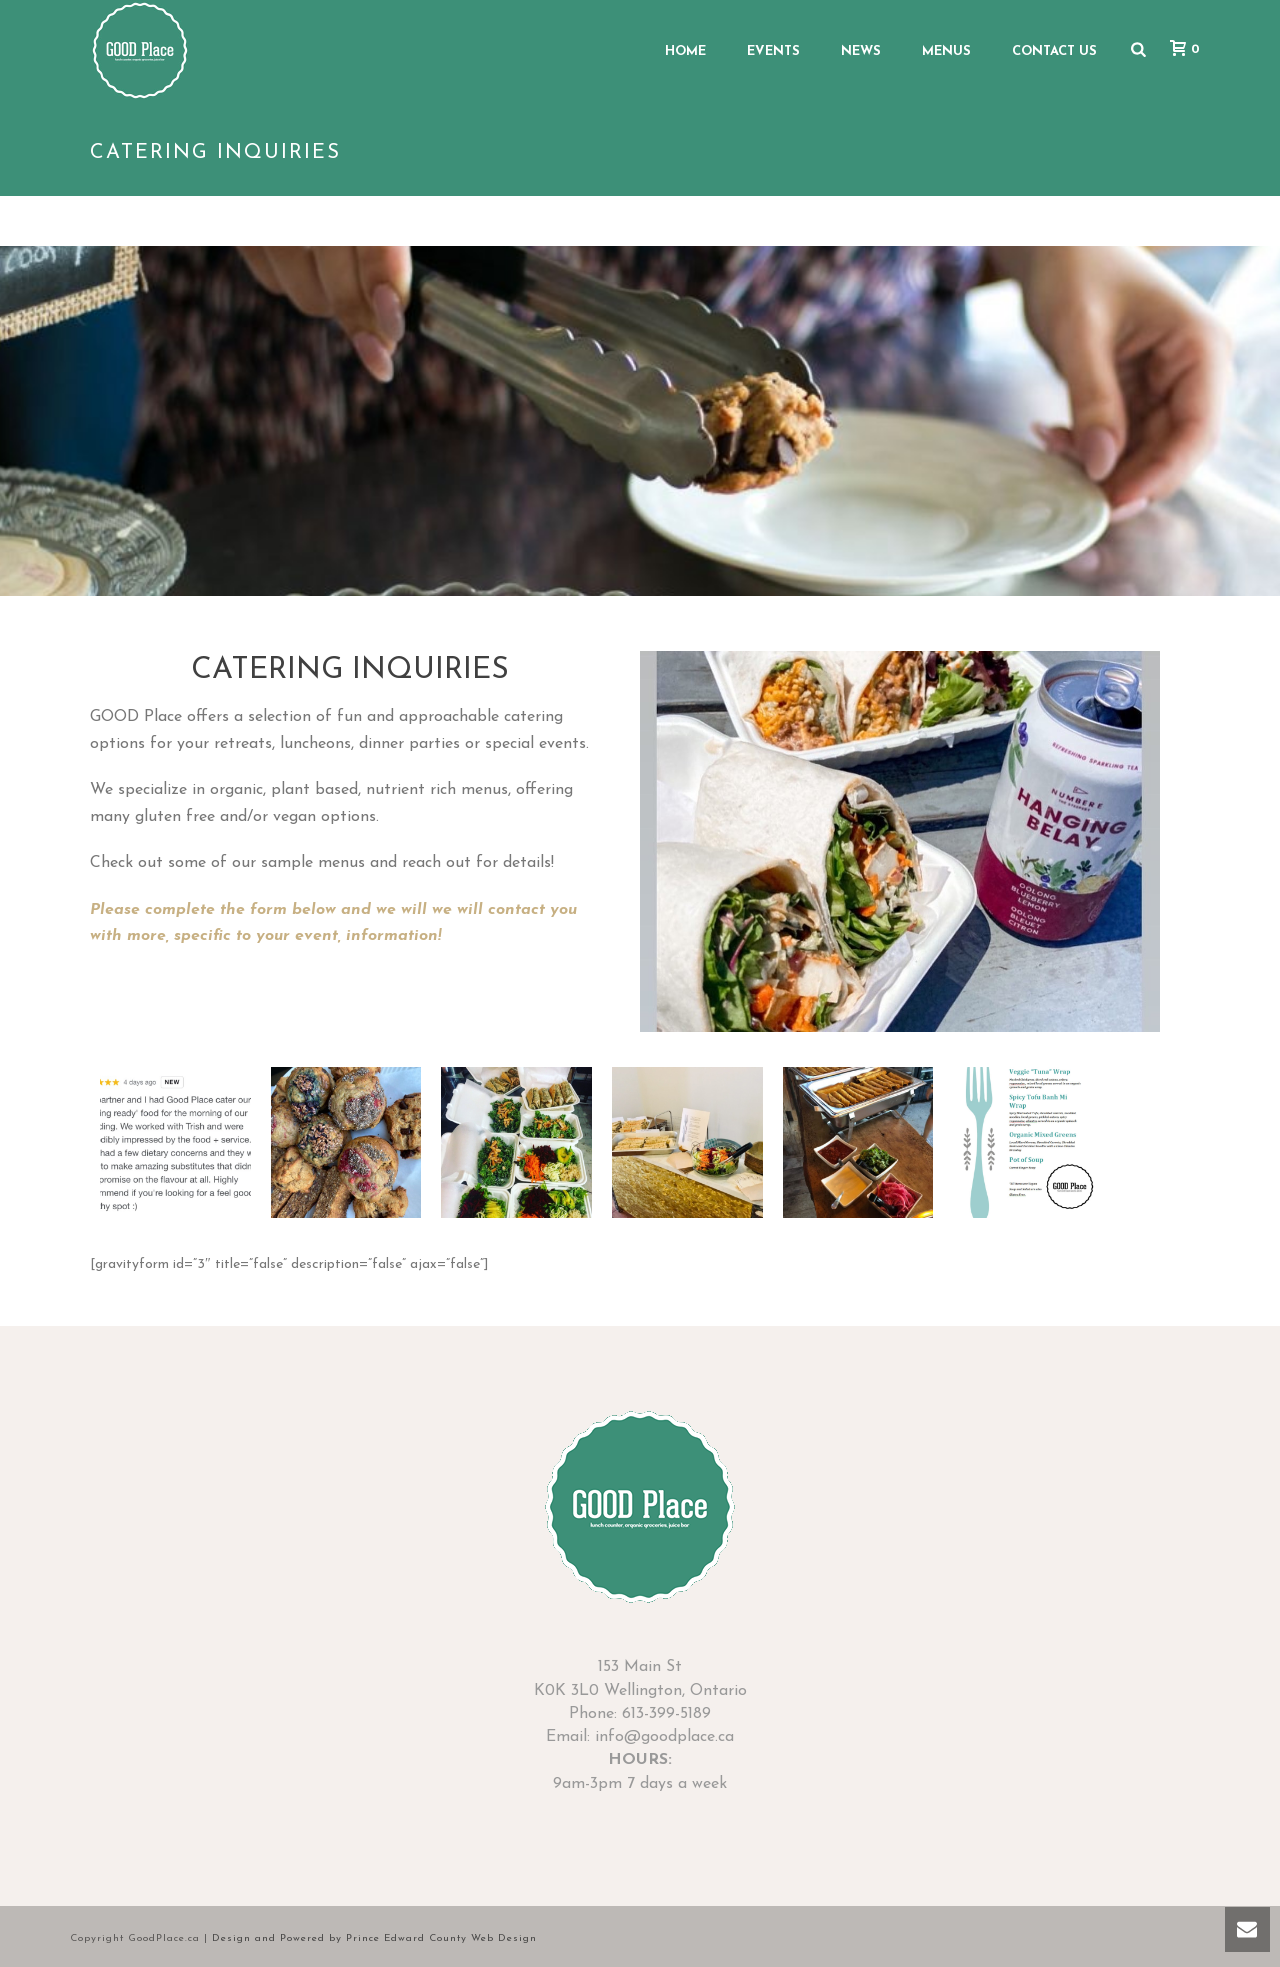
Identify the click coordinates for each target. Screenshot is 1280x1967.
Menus (946, 51)
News (861, 51)
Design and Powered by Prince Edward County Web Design (374, 1938)
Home (685, 51)
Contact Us (1054, 51)
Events (773, 51)
